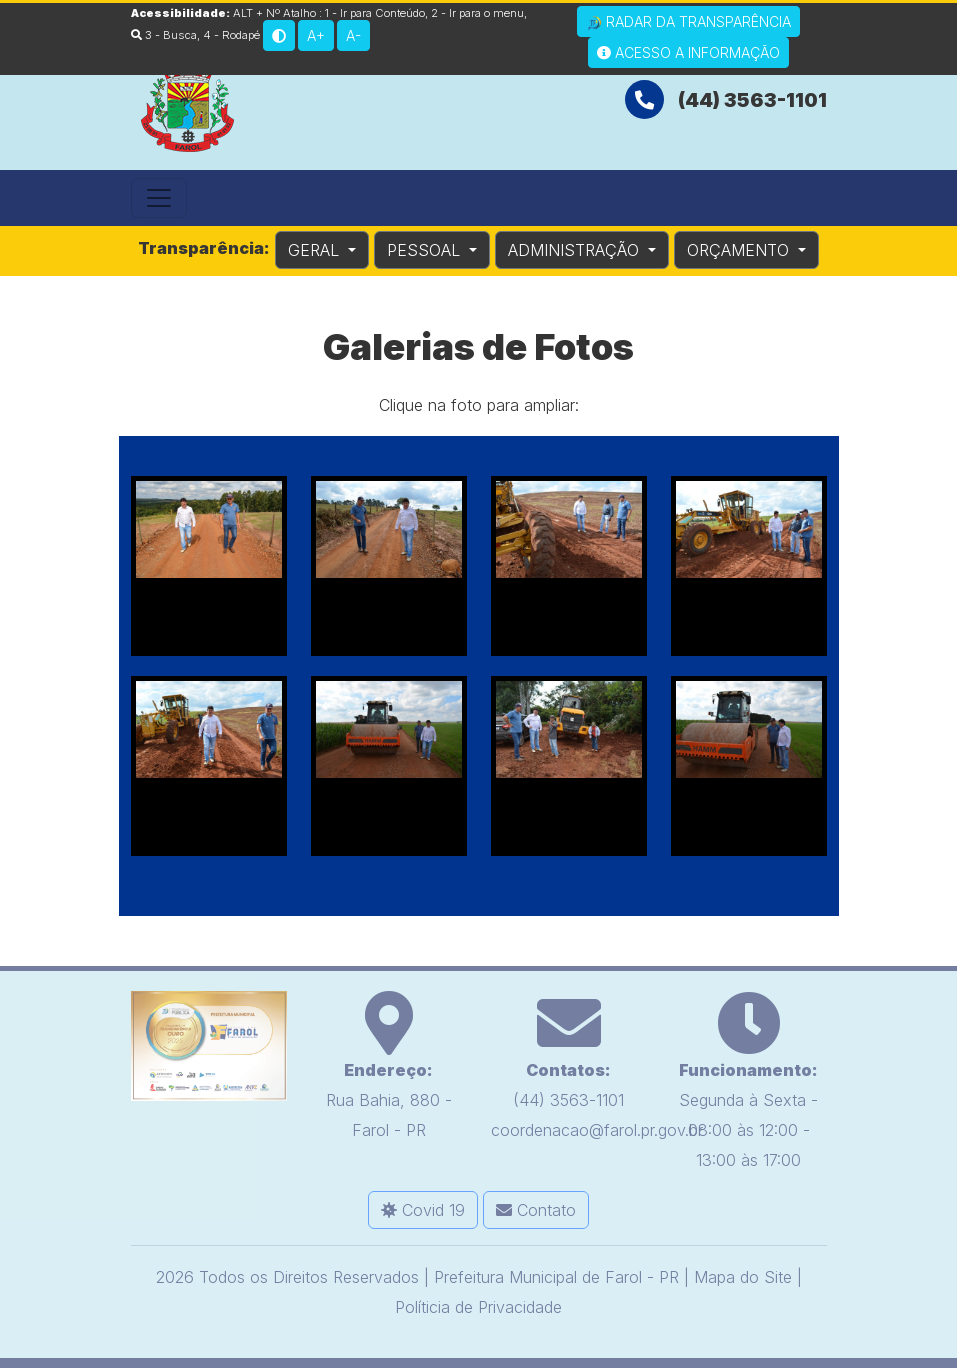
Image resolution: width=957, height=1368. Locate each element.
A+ (316, 35)
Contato (536, 1210)
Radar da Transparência (688, 22)
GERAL (316, 250)
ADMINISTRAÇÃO (576, 250)
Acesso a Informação (688, 52)
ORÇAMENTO (740, 250)
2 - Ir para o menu (477, 13)
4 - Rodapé (231, 35)
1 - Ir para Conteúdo (375, 13)
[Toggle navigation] (159, 198)
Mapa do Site (743, 1277)
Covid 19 (423, 1210)
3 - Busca (164, 35)
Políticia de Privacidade (478, 1307)
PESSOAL (426, 250)
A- (353, 35)
